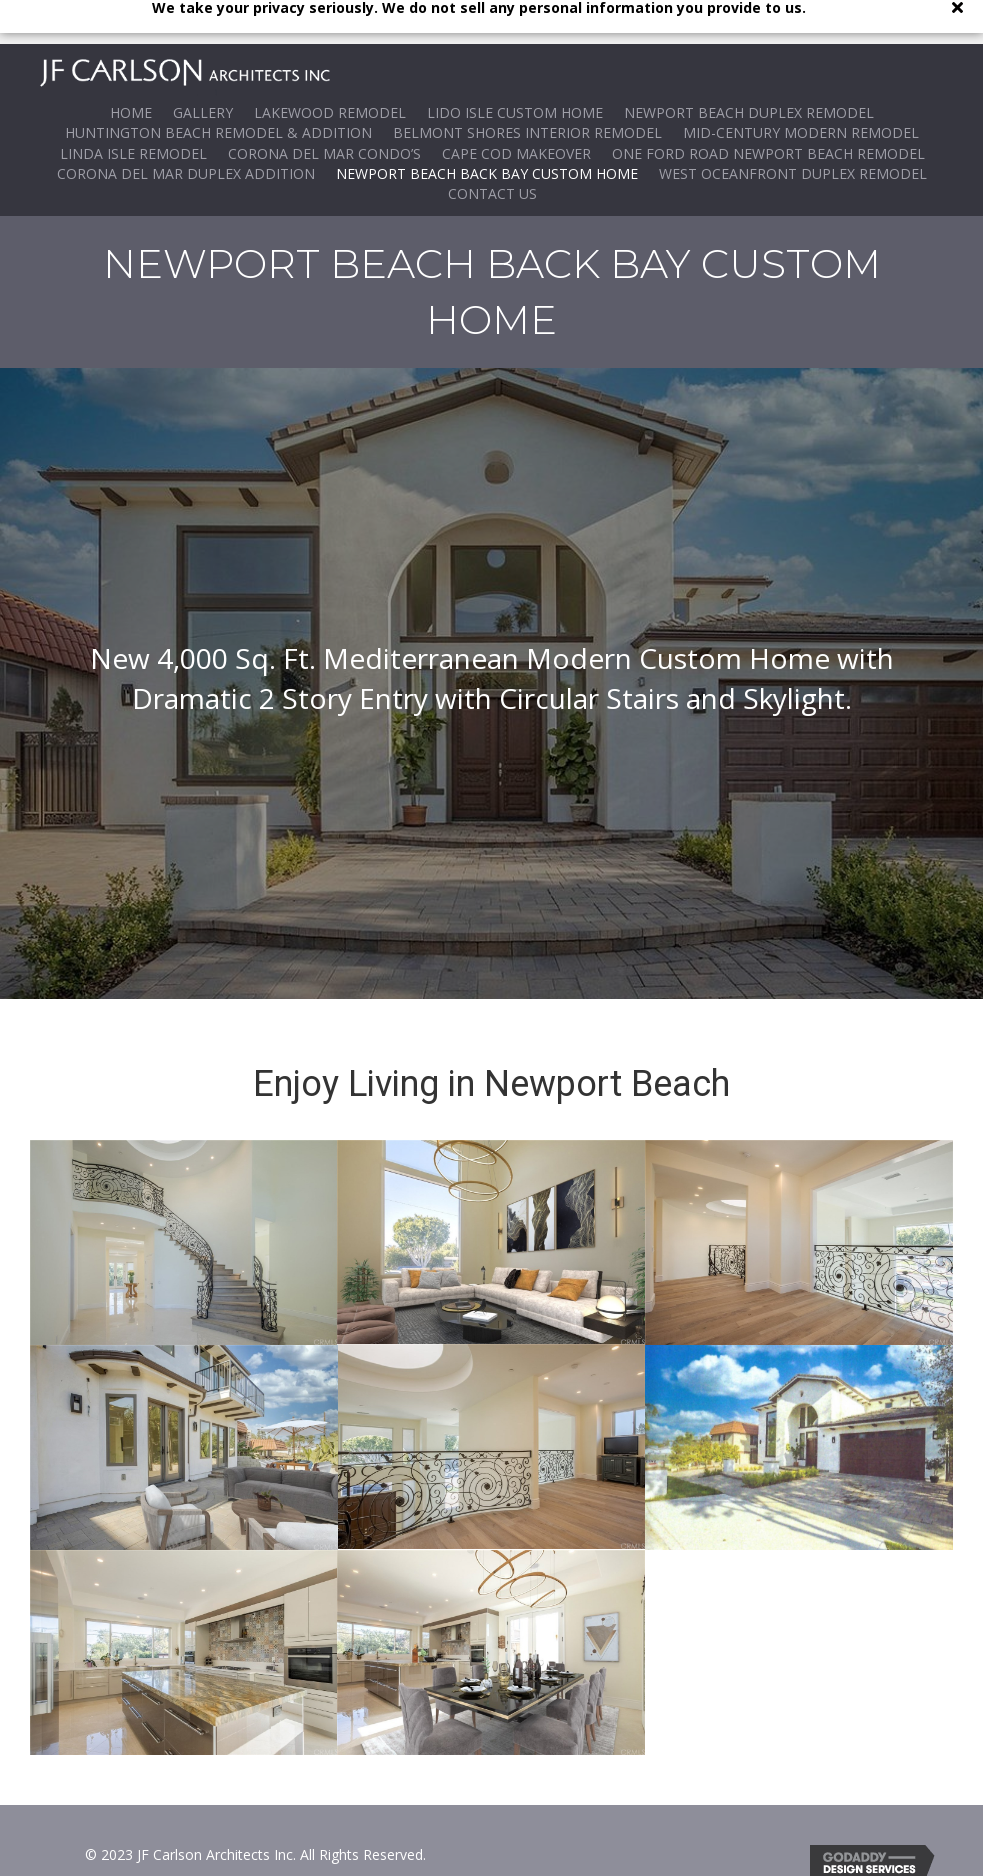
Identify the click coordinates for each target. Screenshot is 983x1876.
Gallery (203, 68)
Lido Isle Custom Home (515, 68)
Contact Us (492, 149)
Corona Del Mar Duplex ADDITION (186, 129)
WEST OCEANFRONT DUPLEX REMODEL (793, 129)
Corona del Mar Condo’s (324, 108)
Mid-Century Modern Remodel (801, 88)
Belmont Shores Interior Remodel (527, 88)
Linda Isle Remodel (133, 108)
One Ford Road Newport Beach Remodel (768, 108)
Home (131, 68)
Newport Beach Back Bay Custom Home (487, 129)
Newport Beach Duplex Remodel (749, 68)
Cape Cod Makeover (516, 108)
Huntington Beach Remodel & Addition (218, 88)
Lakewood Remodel (330, 68)
